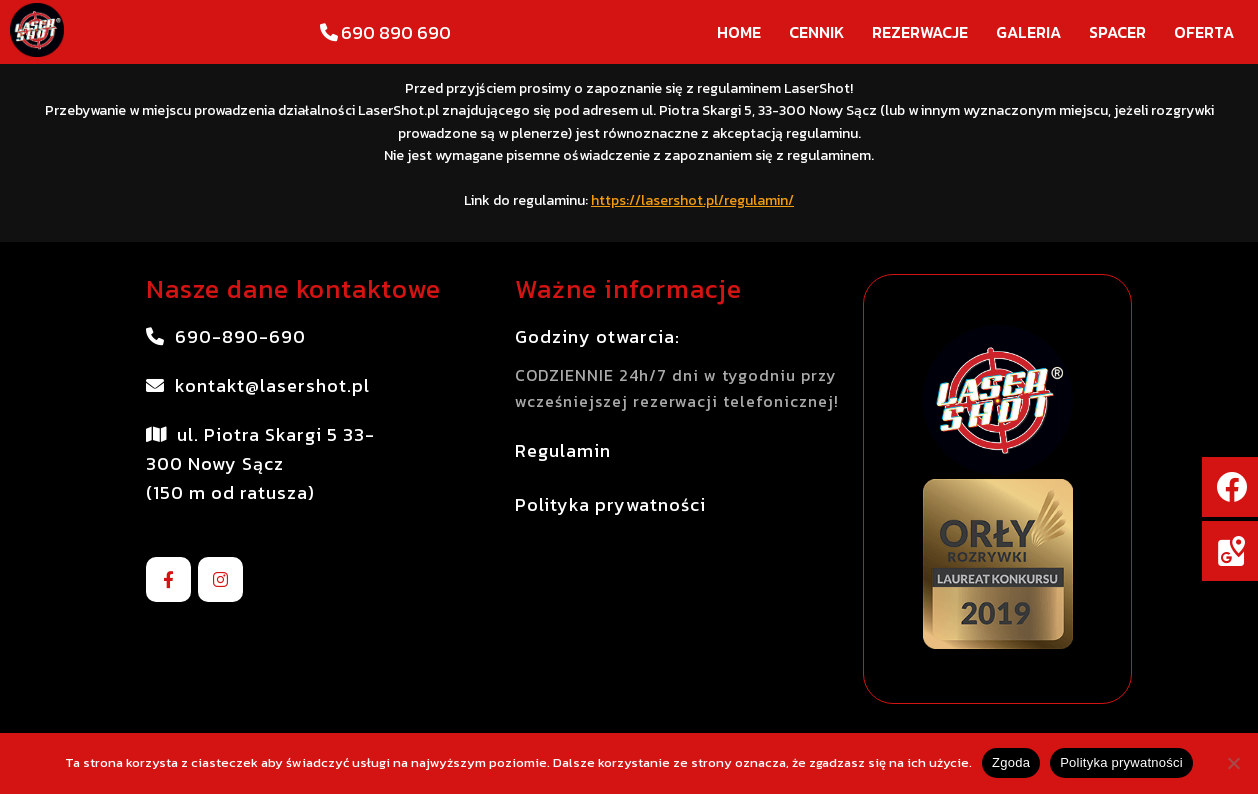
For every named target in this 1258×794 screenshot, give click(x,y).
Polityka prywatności (1121, 762)
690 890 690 (384, 32)
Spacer (1117, 32)
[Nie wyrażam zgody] (1233, 763)
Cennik (816, 32)
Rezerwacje (920, 32)
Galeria (1028, 32)
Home (739, 32)
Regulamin (563, 450)
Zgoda (1011, 762)
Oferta (1204, 32)
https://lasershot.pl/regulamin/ (692, 200)
